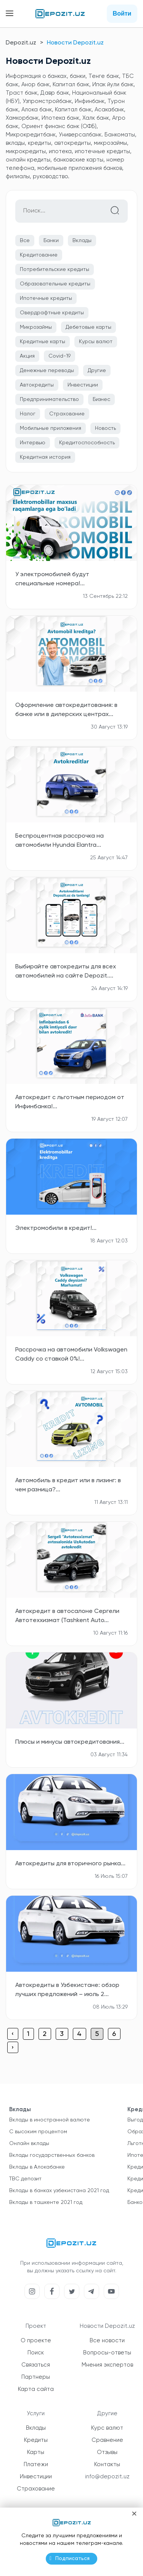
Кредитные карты (42, 341)
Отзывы (107, 2452)
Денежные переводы (47, 370)
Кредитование (39, 255)
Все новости (107, 2340)
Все (25, 240)
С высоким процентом (38, 2131)
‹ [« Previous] (12, 2034)
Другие (97, 370)
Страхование (67, 414)
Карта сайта (36, 2389)
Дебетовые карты (88, 327)
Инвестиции (82, 385)
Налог (27, 414)
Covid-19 (59, 356)
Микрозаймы (36, 327)
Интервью (32, 442)
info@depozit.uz (107, 2476)
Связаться (35, 2365)
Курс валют (107, 2428)
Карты (35, 2452)
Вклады (82, 240)
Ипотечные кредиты (46, 298)
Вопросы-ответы (107, 2353)
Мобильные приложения (50, 428)
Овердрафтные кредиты (52, 312)
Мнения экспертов (107, 2365)
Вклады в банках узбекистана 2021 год (59, 2190)
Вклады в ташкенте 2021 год (45, 2202)
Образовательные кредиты (55, 284)
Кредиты (36, 2440)
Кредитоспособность (87, 442)
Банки (51, 240)
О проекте (36, 2340)
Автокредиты (37, 385)
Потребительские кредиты (54, 269)
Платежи (36, 2464)
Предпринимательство (49, 399)
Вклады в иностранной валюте (49, 2120)
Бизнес (101, 399)
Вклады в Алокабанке (37, 2167)
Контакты (107, 2464)
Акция (27, 356)
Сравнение (107, 2440)
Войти (122, 13)
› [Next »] (12, 2047)
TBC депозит (25, 2179)
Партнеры (35, 2377)
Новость (105, 428)
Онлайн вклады (29, 2143)
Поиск (35, 2353)
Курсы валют (95, 341)
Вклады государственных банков (52, 2155)
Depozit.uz (21, 43)
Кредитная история (45, 457)
